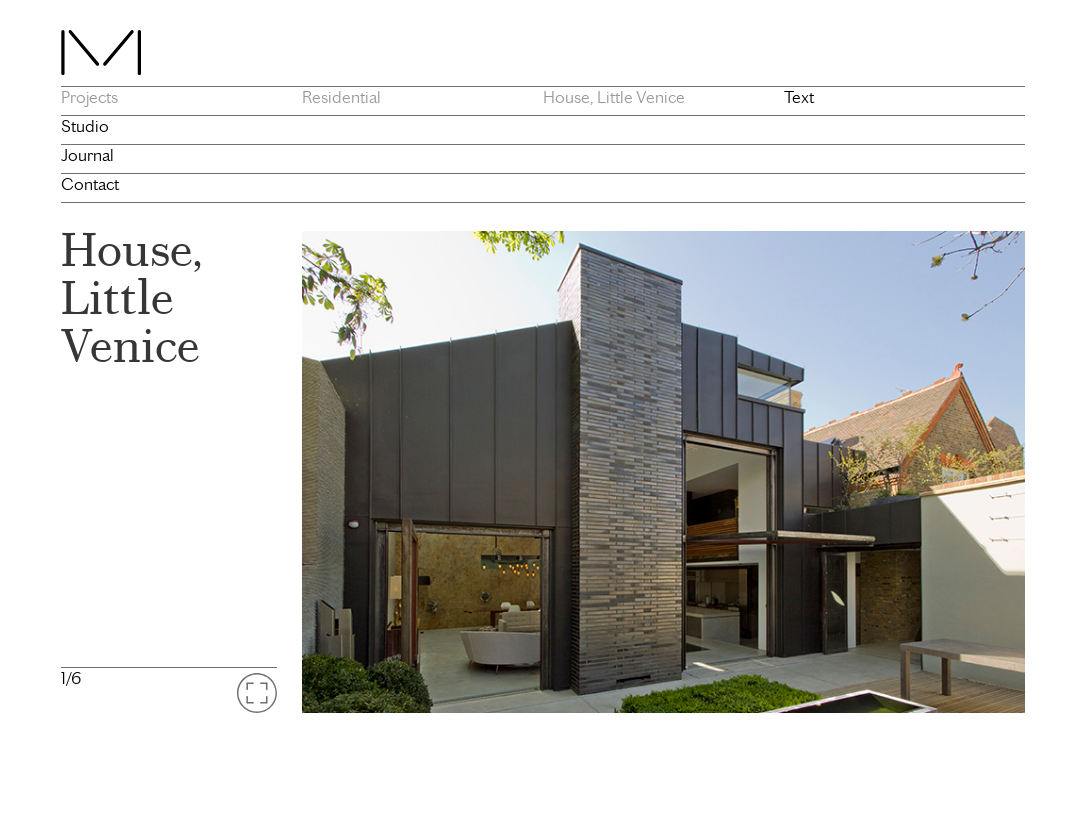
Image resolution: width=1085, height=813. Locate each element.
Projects (89, 97)
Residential (341, 97)
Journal (87, 155)
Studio (85, 126)
